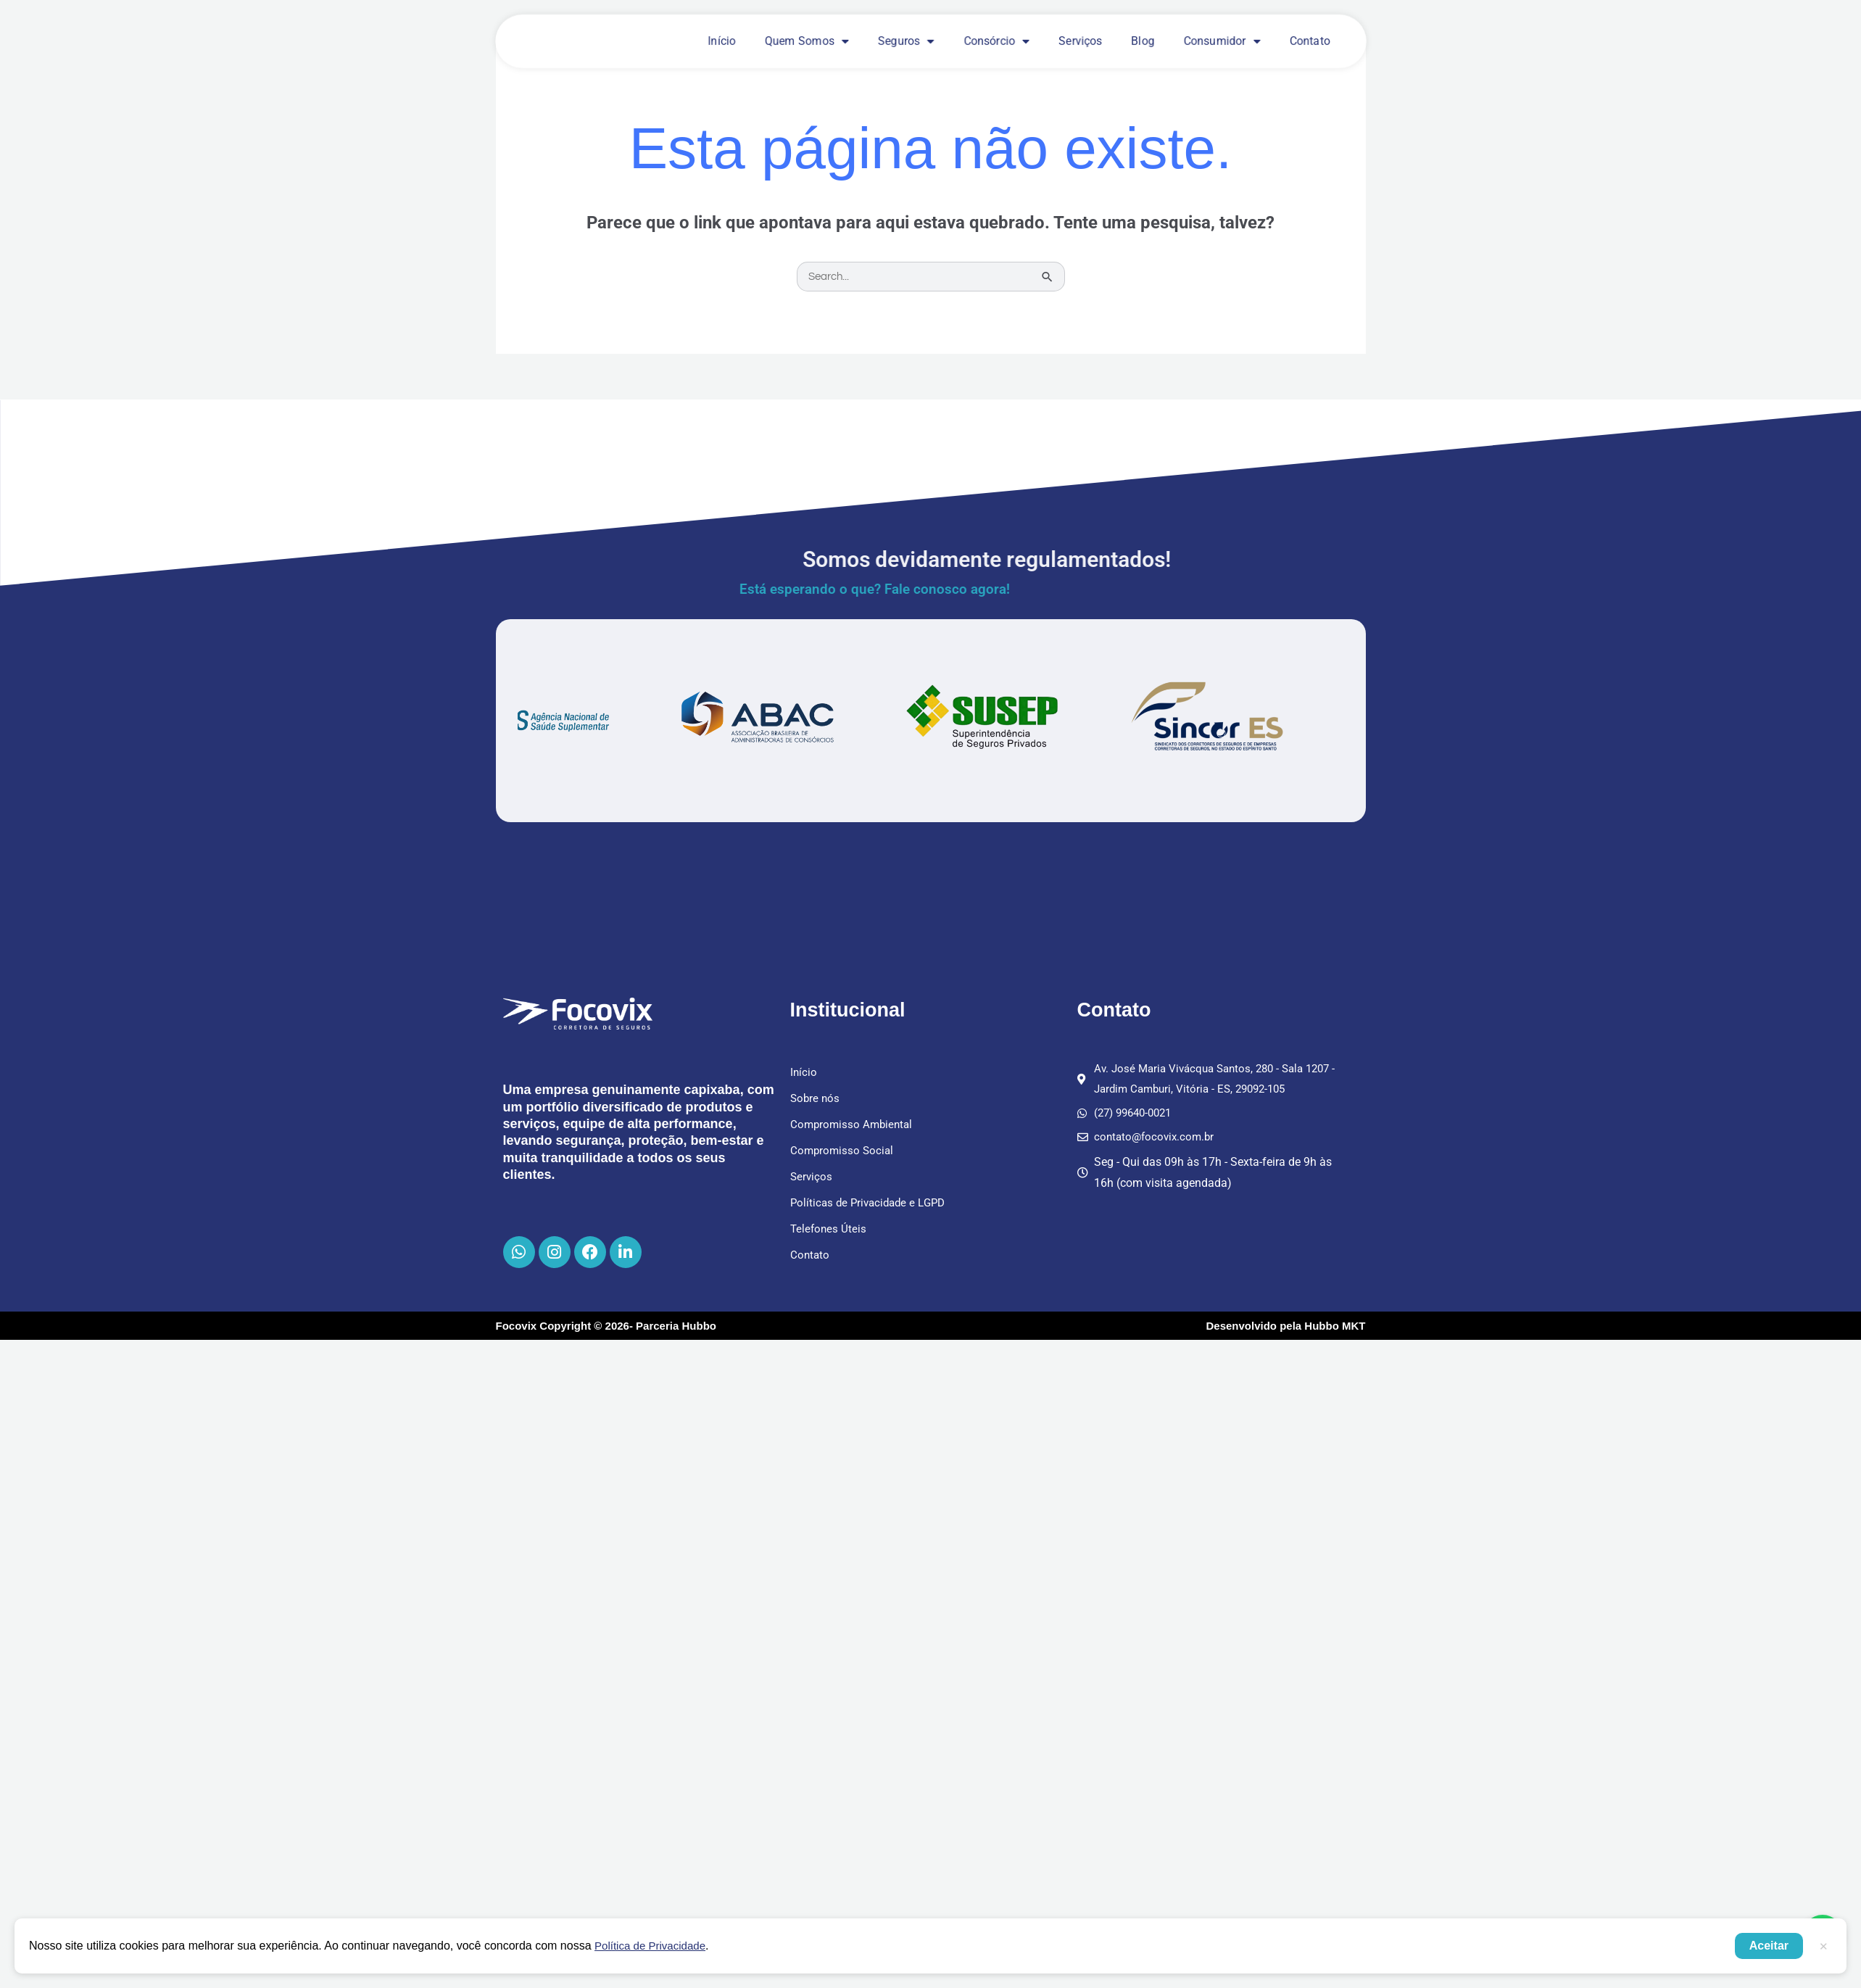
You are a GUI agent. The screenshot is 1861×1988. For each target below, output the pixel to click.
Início (722, 41)
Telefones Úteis (829, 1229)
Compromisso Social (843, 1151)
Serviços (1080, 41)
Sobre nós (816, 1099)
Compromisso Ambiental (853, 1125)
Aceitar (1769, 1945)
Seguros (906, 41)
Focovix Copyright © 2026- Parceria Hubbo (606, 1330)
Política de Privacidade (653, 1945)
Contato (1309, 41)
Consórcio (996, 41)
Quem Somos (807, 41)
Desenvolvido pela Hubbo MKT (1285, 1330)
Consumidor (1221, 41)
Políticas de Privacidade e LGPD (871, 1203)
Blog (1142, 41)
